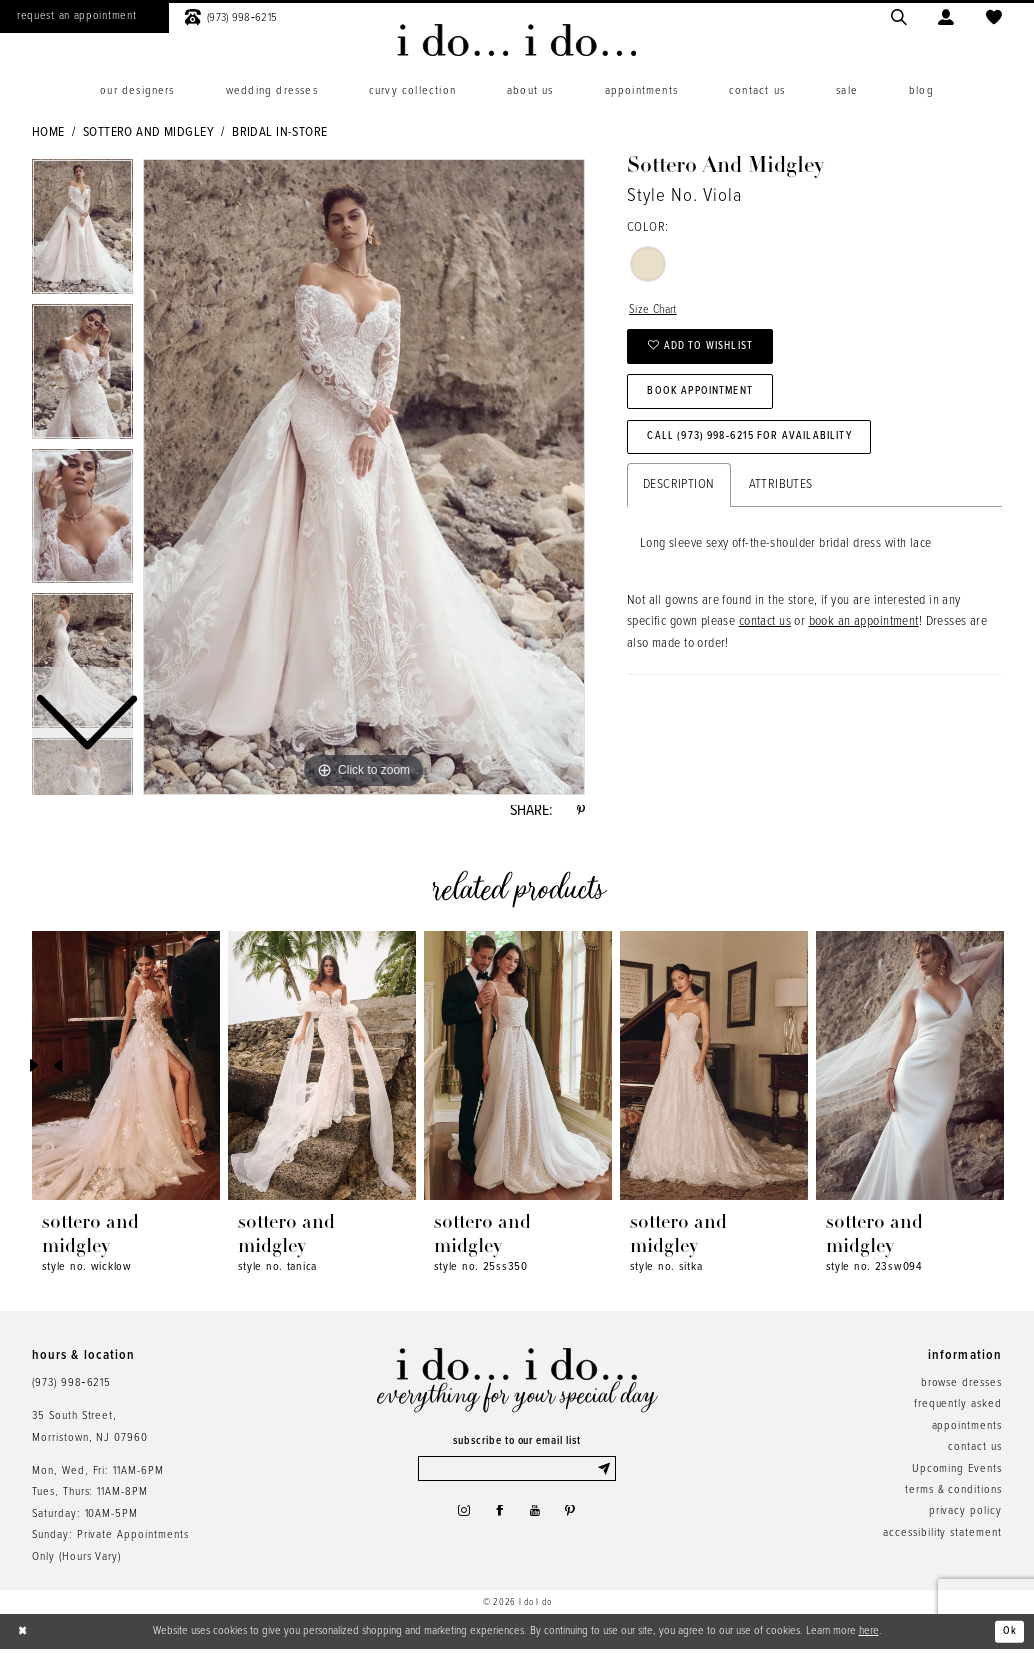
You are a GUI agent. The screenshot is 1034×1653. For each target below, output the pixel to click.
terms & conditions (953, 1494)
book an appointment (864, 639)
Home (48, 132)
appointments (967, 1430)
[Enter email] (517, 1474)
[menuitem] (137, 91)
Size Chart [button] (655, 311)
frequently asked (958, 1408)
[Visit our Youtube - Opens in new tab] (537, 1520)
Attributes (781, 502)
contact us (765, 639)
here (869, 1635)
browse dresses (961, 1387)
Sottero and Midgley (148, 132)
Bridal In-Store (279, 132)
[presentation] (126, 1070)
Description (679, 502)
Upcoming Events (957, 1473)
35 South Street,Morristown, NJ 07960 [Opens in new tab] (90, 1430)
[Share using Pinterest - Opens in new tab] (579, 813)
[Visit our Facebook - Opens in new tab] (498, 1520)
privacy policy (965, 1516)
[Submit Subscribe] (605, 1474)
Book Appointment (708, 401)
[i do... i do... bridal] (516, 40)
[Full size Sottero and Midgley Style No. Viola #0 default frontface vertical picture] (364, 477)
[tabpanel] (364, 477)
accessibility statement (942, 1537)
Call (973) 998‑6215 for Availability (762, 451)
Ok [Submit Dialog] (1009, 1635)
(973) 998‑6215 (71, 1387)
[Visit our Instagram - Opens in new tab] (458, 1520)
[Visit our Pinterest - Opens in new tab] (576, 1520)
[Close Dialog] (24, 1636)
